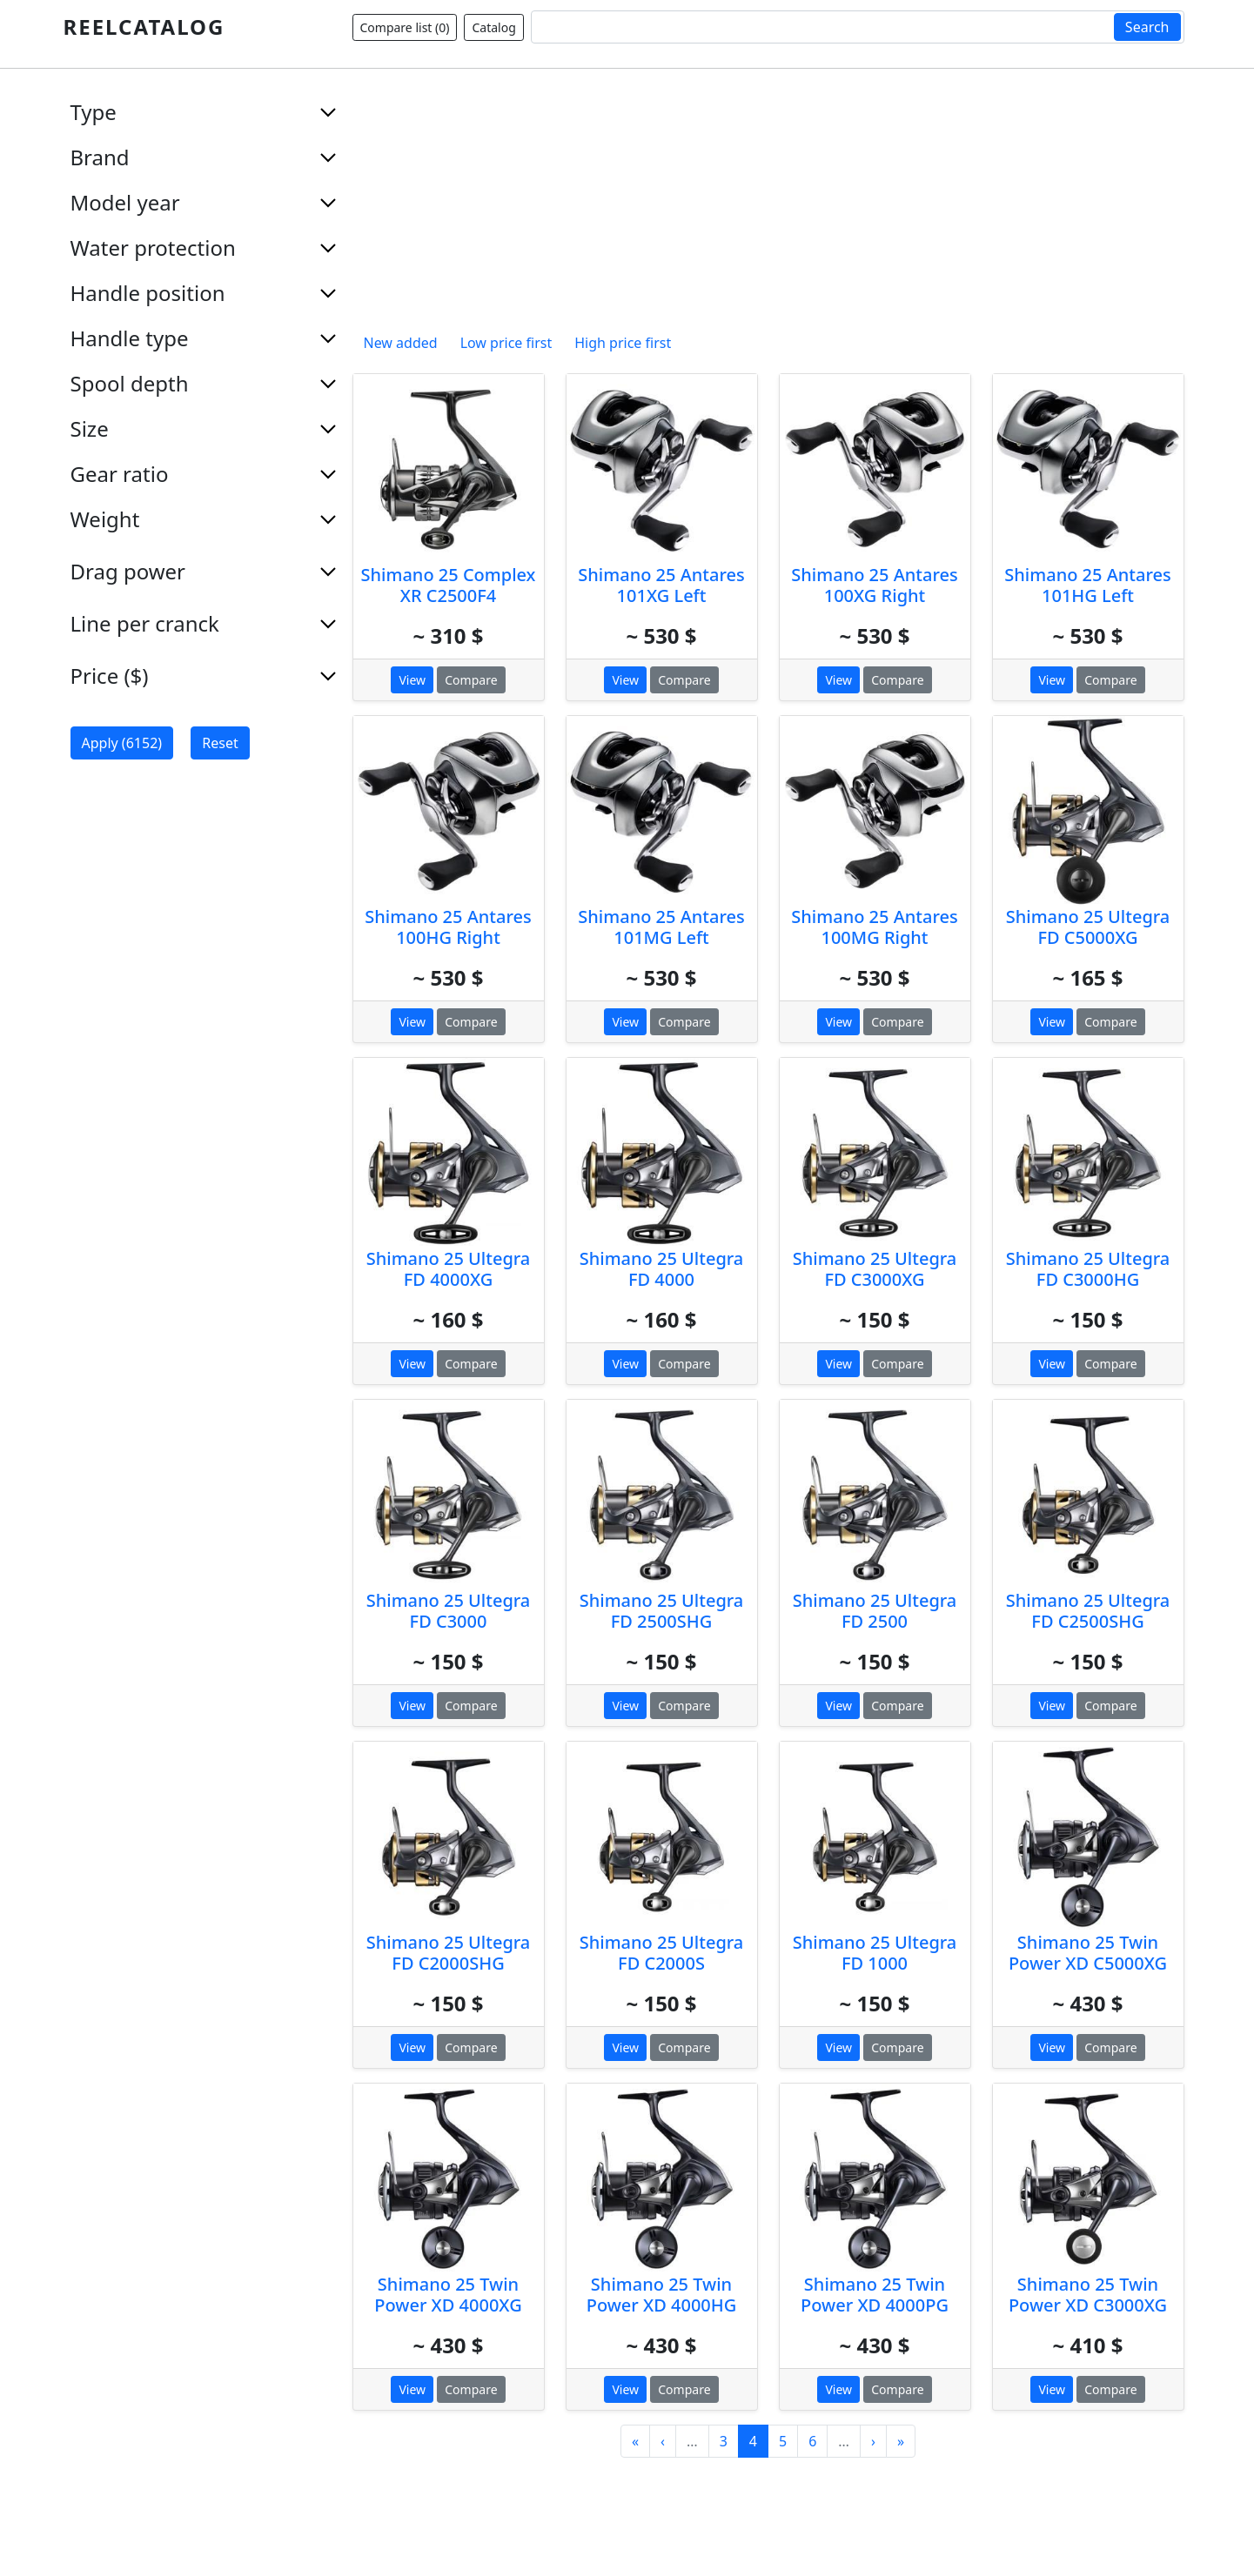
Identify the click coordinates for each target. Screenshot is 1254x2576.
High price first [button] (622, 342)
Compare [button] (471, 680)
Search (1147, 27)
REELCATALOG (144, 26)
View (412, 680)
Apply (122, 743)
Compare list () (405, 27)
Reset (220, 743)
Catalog (493, 27)
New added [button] (401, 342)
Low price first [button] (506, 342)
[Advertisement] (768, 204)
